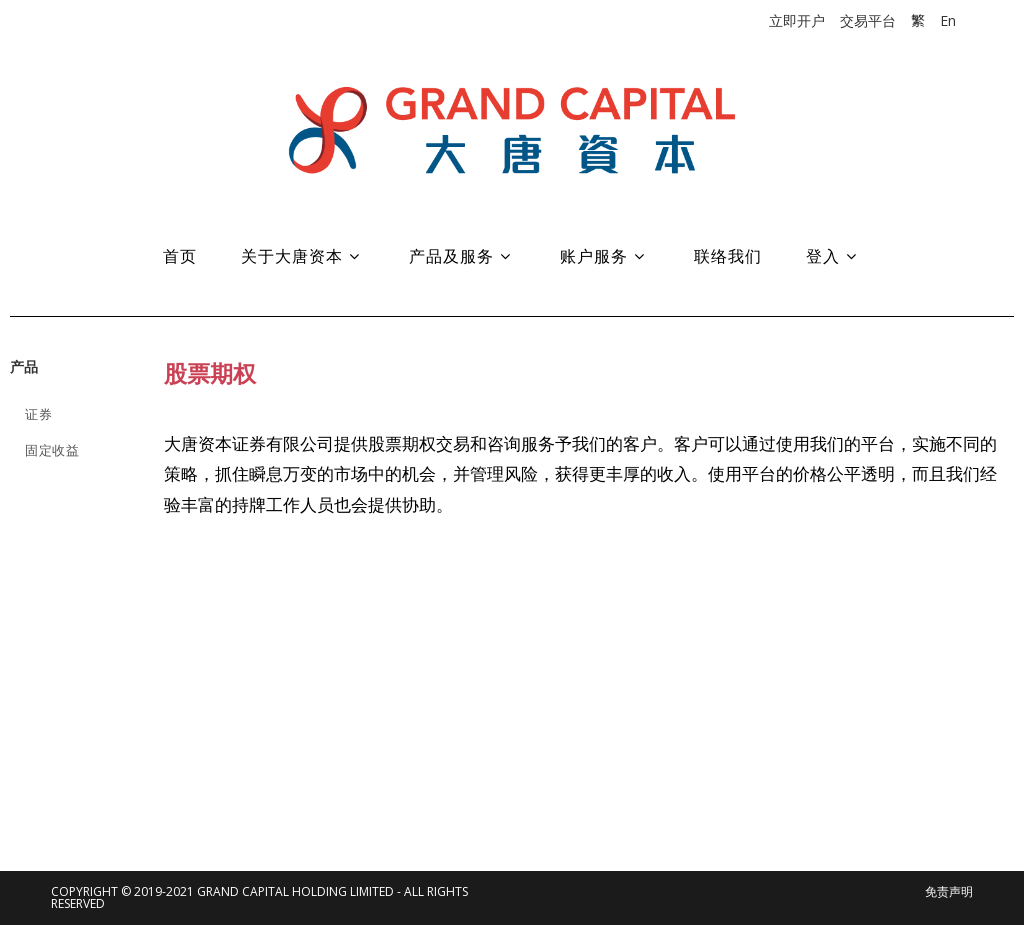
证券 (38, 414)
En (948, 20)
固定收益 (52, 450)
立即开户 (797, 20)
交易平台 (868, 20)
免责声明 (949, 891)
